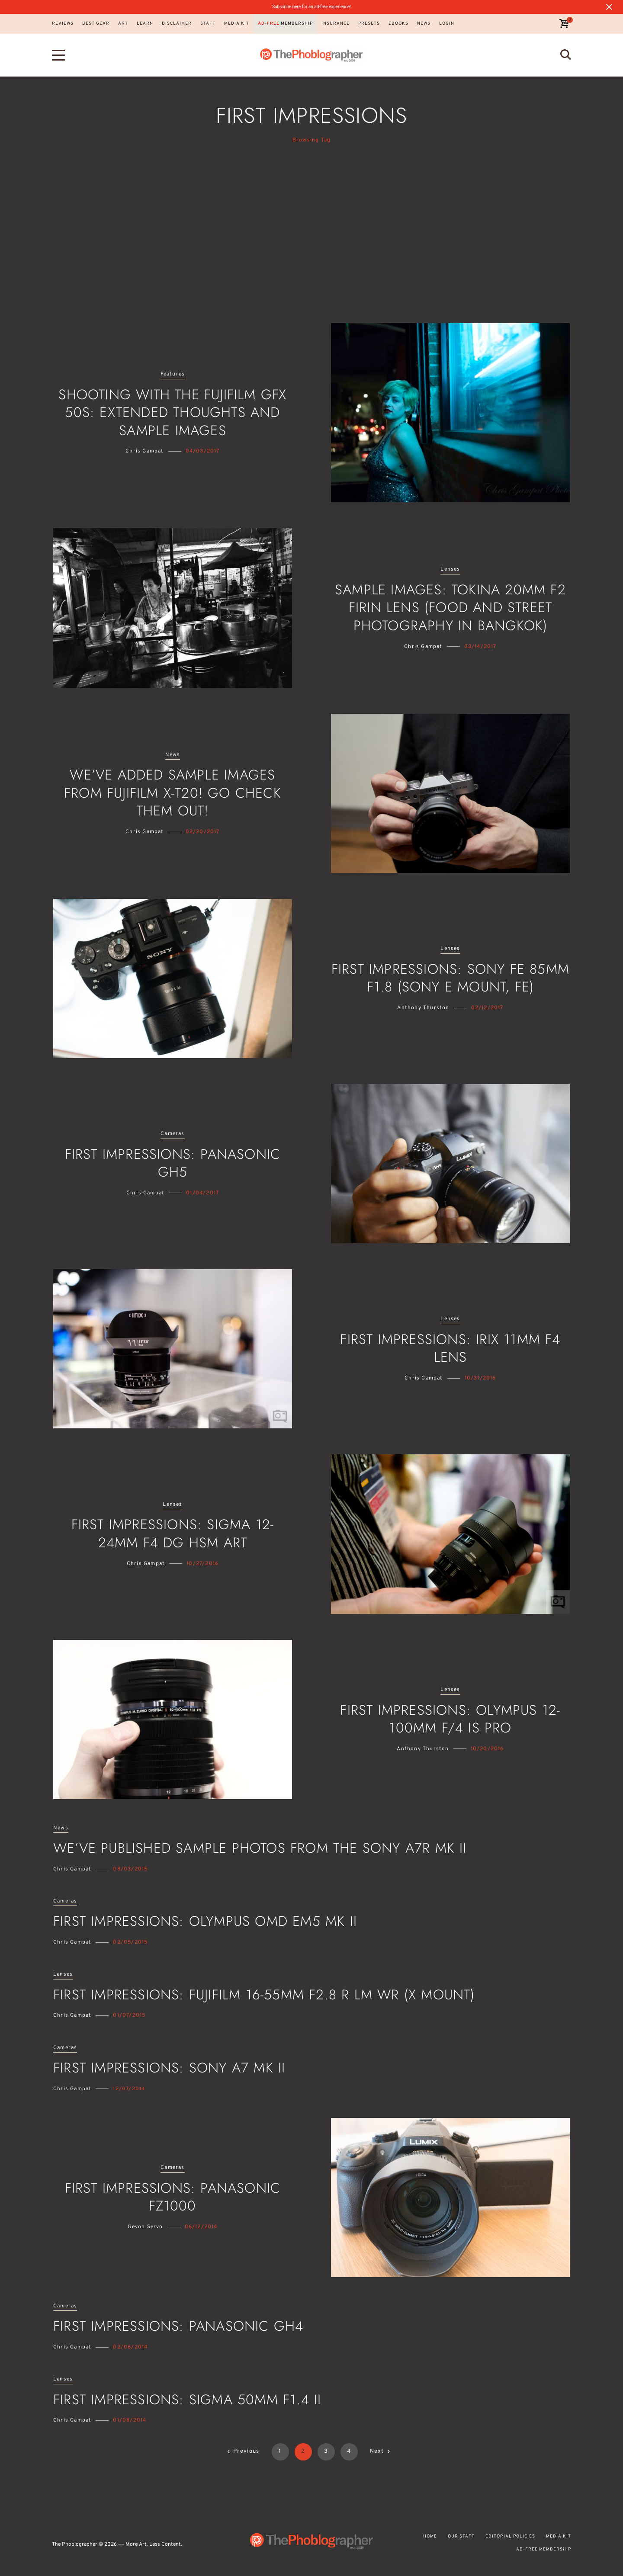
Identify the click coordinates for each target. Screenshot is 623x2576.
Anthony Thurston (423, 1007)
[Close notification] (609, 7)
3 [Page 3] (326, 2451)
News (172, 755)
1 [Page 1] (280, 2451)
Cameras (172, 1134)
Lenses (450, 569)
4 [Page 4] (349, 2451)
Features (173, 374)
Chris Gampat (144, 451)
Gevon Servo (145, 2226)
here (296, 6)
